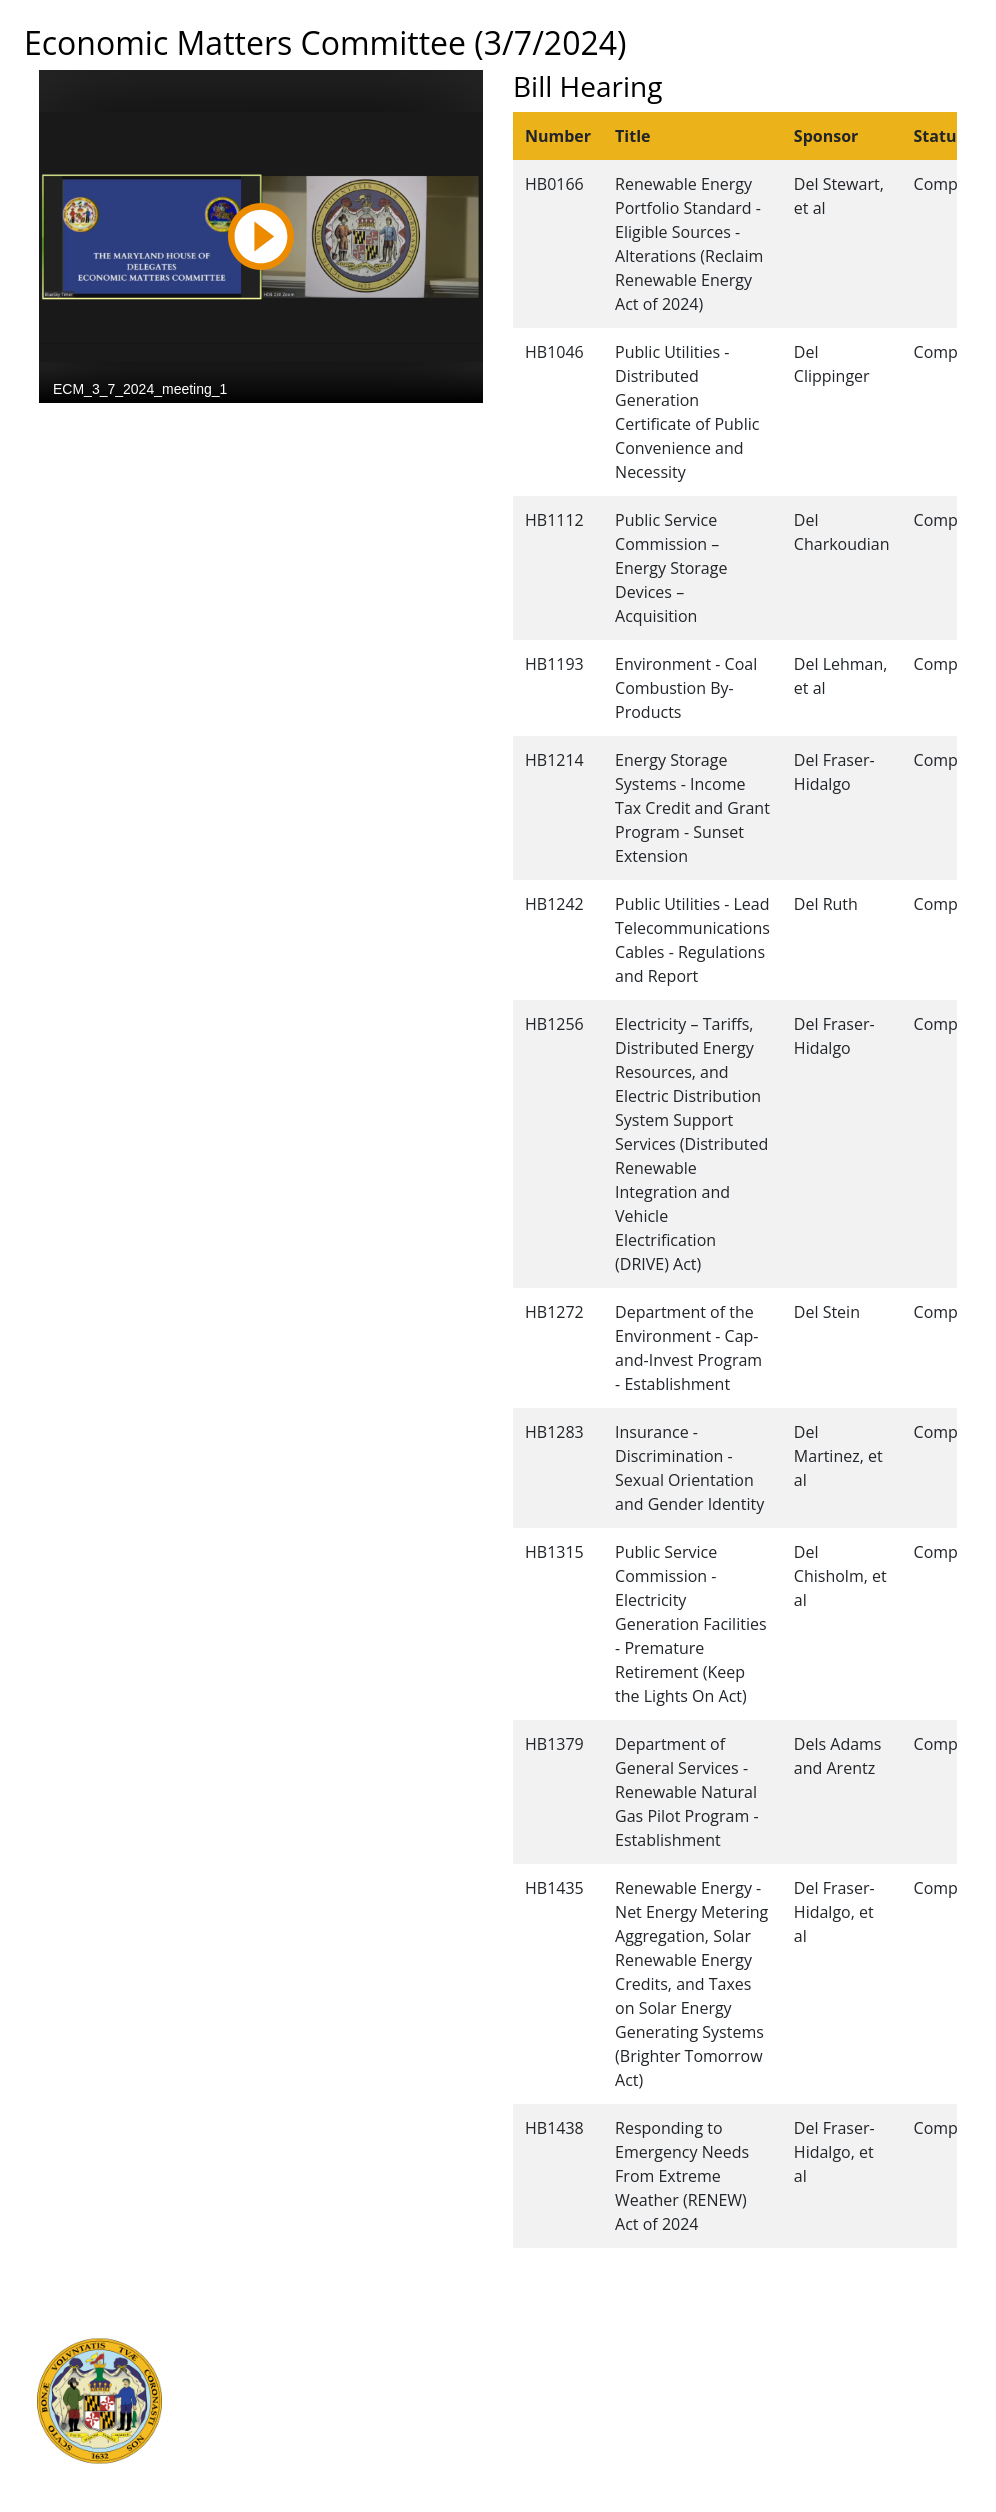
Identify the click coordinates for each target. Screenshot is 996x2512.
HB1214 (554, 760)
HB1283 (554, 1432)
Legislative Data (890, 2345)
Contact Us (535, 2367)
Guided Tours (544, 2345)
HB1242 (554, 904)
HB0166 (554, 184)
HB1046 (554, 352)
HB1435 (554, 1888)
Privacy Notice (546, 2455)
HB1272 (554, 1312)
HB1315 (554, 1552)
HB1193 (554, 664)
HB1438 (554, 2128)
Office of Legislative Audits (322, 2433)
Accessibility (539, 2433)
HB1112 (554, 520)
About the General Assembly (595, 2411)
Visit (512, 2389)
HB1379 (554, 1744)
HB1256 (554, 1024)
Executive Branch (291, 2345)
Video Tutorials (549, 2477)
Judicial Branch (283, 2367)
